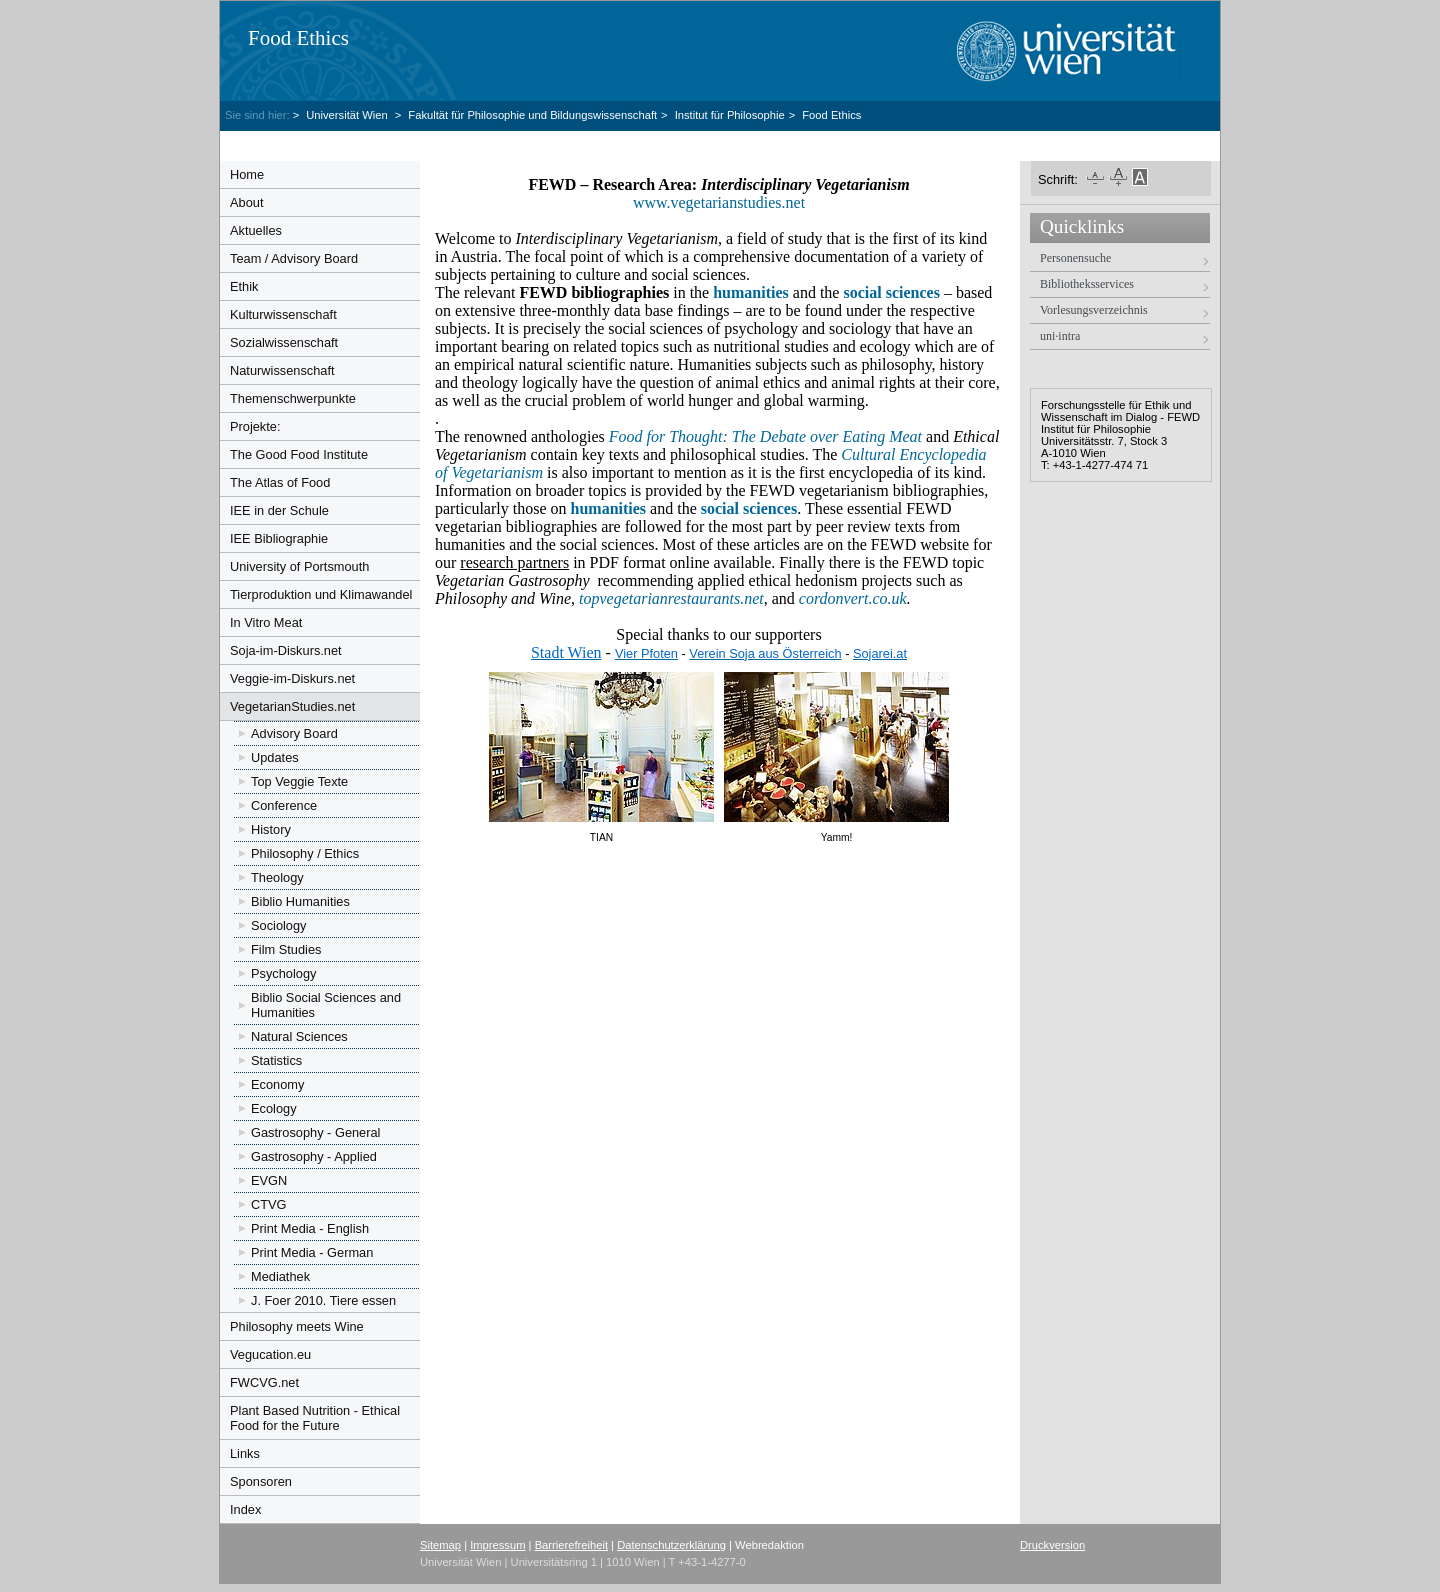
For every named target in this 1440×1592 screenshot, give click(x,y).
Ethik (244, 286)
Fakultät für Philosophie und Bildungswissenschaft (532, 115)
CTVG (269, 1204)
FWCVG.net (264, 1382)
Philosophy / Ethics (305, 853)
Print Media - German (312, 1252)
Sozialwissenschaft (284, 342)
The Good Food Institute (299, 454)
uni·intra (1060, 336)
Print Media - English (310, 1228)
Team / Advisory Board (294, 258)
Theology (277, 877)
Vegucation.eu (270, 1354)
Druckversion (1052, 1545)
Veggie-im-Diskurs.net (292, 678)
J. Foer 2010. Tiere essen (323, 1300)
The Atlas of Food (280, 482)
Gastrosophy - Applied (314, 1156)
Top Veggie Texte (299, 781)
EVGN (269, 1180)
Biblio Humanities (300, 901)
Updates (275, 757)
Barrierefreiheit (571, 1545)
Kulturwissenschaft (283, 314)
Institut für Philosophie (730, 115)
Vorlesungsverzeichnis (1094, 310)
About (246, 202)
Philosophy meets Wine (297, 1326)
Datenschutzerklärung (671, 1545)
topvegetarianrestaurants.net (671, 598)
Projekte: (255, 426)
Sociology (279, 925)
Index (245, 1509)
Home (247, 174)
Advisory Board (294, 733)
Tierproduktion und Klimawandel (321, 594)
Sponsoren (261, 1481)
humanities (609, 508)
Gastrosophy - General (315, 1132)
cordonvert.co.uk (853, 598)
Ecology (274, 1108)
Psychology (283, 973)
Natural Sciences (299, 1036)
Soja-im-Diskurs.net (286, 650)
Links (245, 1453)
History (271, 829)
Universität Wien (348, 115)
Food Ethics (298, 38)
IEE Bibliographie (279, 538)
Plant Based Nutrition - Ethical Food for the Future (315, 1418)
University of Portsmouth (299, 566)
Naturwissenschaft (282, 370)
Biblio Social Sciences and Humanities (326, 1005)
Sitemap (440, 1545)
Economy (277, 1084)
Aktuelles (256, 230)
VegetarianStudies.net (292, 706)
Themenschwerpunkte (293, 398)
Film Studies (286, 949)
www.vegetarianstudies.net (721, 202)
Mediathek (280, 1276)
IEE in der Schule (279, 510)
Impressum (497, 1545)
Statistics (276, 1060)
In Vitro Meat (266, 622)
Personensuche (1075, 258)
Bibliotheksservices (1087, 284)
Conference (284, 805)
